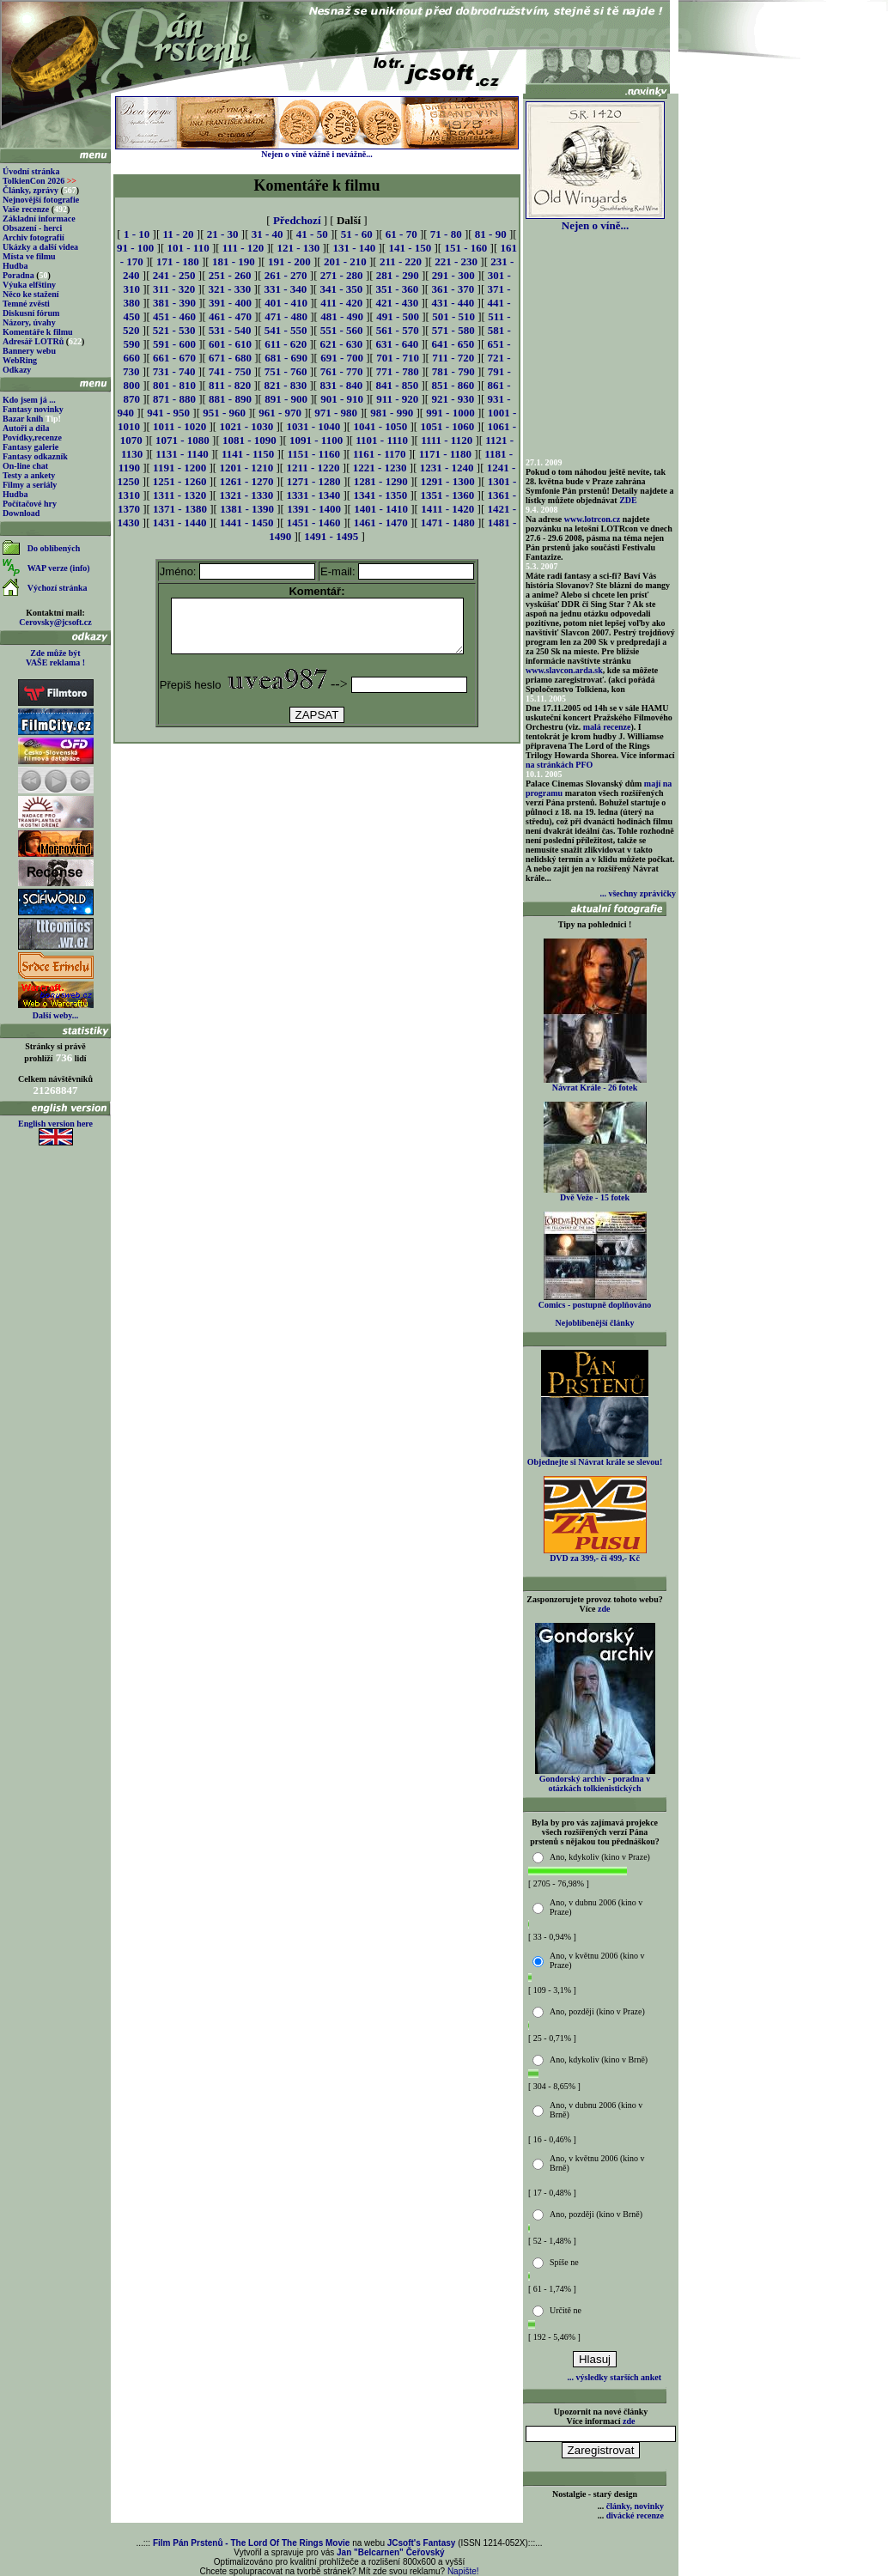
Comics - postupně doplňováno (594, 1300)
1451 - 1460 (314, 522)
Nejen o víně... (595, 220)
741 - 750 (230, 371)
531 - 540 (230, 330)
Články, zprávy (30, 190)
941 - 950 (168, 412)
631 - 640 (396, 343)
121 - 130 (298, 247)
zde (604, 1608)
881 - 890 (230, 398)
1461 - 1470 (381, 522)
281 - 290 (397, 275)
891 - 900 (286, 398)
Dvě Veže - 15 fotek (595, 1193)
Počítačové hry (30, 503)
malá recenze (607, 727)
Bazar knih (23, 418)
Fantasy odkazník (35, 456)
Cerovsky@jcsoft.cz (55, 622)
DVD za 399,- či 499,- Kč (595, 1554)
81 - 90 (491, 234)
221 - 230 (456, 261)
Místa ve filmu (29, 256)
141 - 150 (409, 247)
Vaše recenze (26, 209)
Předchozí (297, 220)
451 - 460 (174, 316)
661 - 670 (174, 357)
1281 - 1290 (381, 481)
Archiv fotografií (33, 237)
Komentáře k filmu (38, 332)
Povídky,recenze (32, 437)
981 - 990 (391, 412)
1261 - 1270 (247, 481)
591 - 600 (174, 343)
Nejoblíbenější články (595, 1322)
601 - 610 (230, 343)
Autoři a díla (26, 428)
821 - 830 (285, 385)
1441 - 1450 (247, 522)
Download (21, 513)
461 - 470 (230, 316)
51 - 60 (357, 234)
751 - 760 (286, 371)
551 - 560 (341, 330)
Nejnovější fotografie (41, 199)
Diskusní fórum (31, 313)
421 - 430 (396, 302)
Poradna (18, 275)
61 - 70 (401, 234)
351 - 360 (396, 289)
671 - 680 (230, 357)
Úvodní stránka (31, 171)
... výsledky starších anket (614, 2377)
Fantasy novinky (33, 409)
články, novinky (635, 2506)
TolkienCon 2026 (39, 180)
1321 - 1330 (246, 495)
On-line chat (25, 466)
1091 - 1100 (316, 440)
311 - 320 (174, 289)
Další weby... (55, 1015)
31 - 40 (267, 234)
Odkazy (17, 369)
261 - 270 (286, 275)
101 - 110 (188, 247)
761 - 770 (341, 371)
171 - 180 (177, 261)
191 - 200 (289, 261)
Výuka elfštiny (29, 284)
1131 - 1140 (181, 453)
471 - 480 (286, 316)
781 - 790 (453, 371)
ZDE (628, 500)
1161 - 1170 (379, 453)
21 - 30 (223, 234)
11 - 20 (177, 234)
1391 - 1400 (314, 508)
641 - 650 (452, 343)
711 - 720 (453, 357)
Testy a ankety (29, 475)
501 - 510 (453, 316)
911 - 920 (397, 398)
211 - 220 (401, 261)
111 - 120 (243, 247)
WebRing (20, 360)
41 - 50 (312, 234)
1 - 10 (136, 234)
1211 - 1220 (312, 467)
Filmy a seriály (30, 484)
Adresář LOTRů (33, 341)
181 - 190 (233, 261)
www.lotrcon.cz (592, 519)
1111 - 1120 (446, 440)
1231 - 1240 (447, 467)
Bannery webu (29, 350)
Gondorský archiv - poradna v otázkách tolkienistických (595, 1779)
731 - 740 (174, 371)
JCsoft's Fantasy (421, 2543)
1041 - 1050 (380, 426)
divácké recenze (635, 2515)
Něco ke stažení (31, 294)
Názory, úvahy (29, 322)
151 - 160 (465, 247)
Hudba (15, 265)
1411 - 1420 (447, 508)
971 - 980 (335, 412)
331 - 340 (285, 289)
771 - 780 (397, 371)
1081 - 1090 (249, 440)
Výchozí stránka (57, 587)
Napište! (463, 2571)
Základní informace (39, 218)
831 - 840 (340, 385)
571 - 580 (453, 330)
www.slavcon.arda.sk (564, 670)
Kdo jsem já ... (29, 399)
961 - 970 (279, 412)
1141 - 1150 (248, 453)
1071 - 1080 (182, 440)
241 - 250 (174, 275)
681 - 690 (286, 357)
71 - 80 (446, 234)
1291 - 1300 (448, 481)
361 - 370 (452, 289)
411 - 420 (341, 302)
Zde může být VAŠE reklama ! (55, 657)
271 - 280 (341, 275)
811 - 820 (230, 385)
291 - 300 (453, 275)
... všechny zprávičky (637, 893)
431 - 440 (452, 302)
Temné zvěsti (26, 303)
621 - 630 (340, 343)
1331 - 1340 (313, 495)
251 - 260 (230, 275)
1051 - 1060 (447, 426)
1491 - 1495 (331, 536)
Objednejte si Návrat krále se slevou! (594, 1458)
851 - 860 (452, 385)
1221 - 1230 (380, 467)
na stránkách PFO (559, 764)
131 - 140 (353, 247)
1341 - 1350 (380, 495)
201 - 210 (345, 261)
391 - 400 (230, 302)
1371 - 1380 (180, 508)
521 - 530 (174, 330)
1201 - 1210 (246, 467)
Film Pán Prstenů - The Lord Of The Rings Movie (251, 2543)
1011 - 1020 (179, 426)
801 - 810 (174, 385)
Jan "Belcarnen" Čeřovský (391, 2552)
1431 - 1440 (180, 522)
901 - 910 (341, 398)
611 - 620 (286, 343)
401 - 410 (286, 302)
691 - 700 (341, 357)
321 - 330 (229, 289)
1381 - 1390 (247, 508)
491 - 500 (397, 316)
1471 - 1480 (448, 522)
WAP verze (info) (58, 568)
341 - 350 (340, 289)
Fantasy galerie (30, 447)
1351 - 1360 (447, 495)
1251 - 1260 (180, 481)
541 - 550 (286, 330)
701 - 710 (397, 357)
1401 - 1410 (381, 508)
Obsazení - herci (32, 228)
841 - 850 (396, 385)
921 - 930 (452, 398)
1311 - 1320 (179, 495)
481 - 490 (341, 316)
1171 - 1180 (445, 453)
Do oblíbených (53, 548)
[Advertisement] (317, 795)
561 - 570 (397, 330)
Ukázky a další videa (40, 247)
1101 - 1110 (382, 440)
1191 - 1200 (179, 467)
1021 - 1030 (246, 426)
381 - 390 (174, 302)
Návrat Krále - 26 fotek (595, 1083)
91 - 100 (135, 247)
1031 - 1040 (313, 426)
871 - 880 (174, 398)
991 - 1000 (450, 412)
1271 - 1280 (314, 481)
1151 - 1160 (314, 453)
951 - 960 (224, 412)
